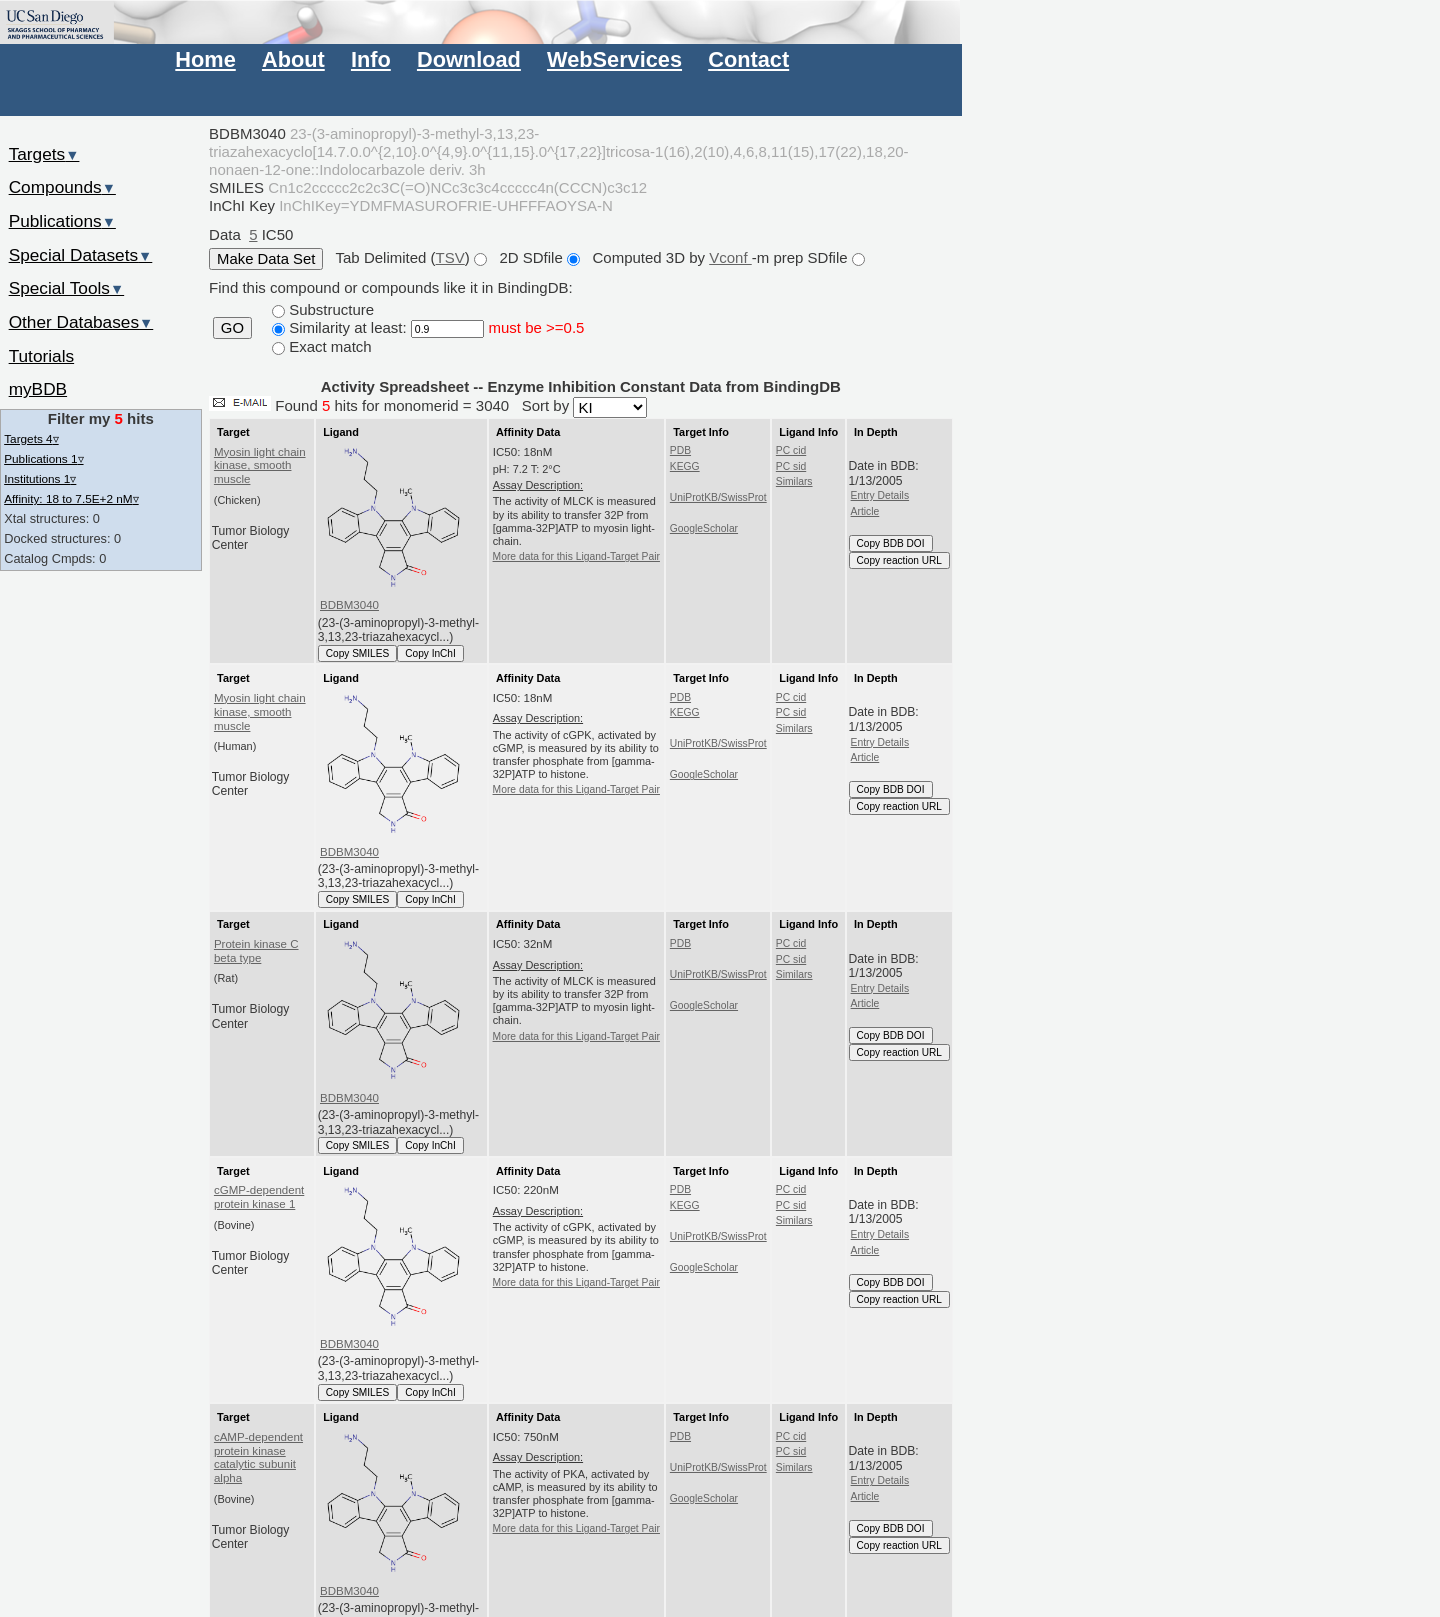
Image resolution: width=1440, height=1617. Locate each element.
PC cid (791, 450)
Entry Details (880, 495)
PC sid (791, 466)
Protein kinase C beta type (256, 951)
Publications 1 (43, 458)
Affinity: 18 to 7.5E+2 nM (71, 498)
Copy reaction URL (899, 560)
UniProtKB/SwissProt (718, 497)
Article (865, 511)
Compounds (62, 187)
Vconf (730, 257)
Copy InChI (430, 653)
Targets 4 (31, 438)
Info (371, 59)
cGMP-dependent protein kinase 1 (259, 1197)
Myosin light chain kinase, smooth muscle (260, 466)
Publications (62, 221)
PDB (680, 450)
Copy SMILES (358, 653)
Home (205, 59)
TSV (450, 257)
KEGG (685, 466)
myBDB (38, 389)
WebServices (614, 59)
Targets (44, 154)
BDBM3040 (349, 605)
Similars (794, 481)
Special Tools (67, 288)
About (293, 59)
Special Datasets (81, 255)
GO (232, 328)
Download (469, 59)
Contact (748, 59)
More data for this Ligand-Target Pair (576, 556)
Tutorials (42, 356)
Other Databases (81, 322)
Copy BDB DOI (891, 543)
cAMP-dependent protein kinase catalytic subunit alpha (258, 1458)
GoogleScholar (704, 528)
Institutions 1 (40, 478)
